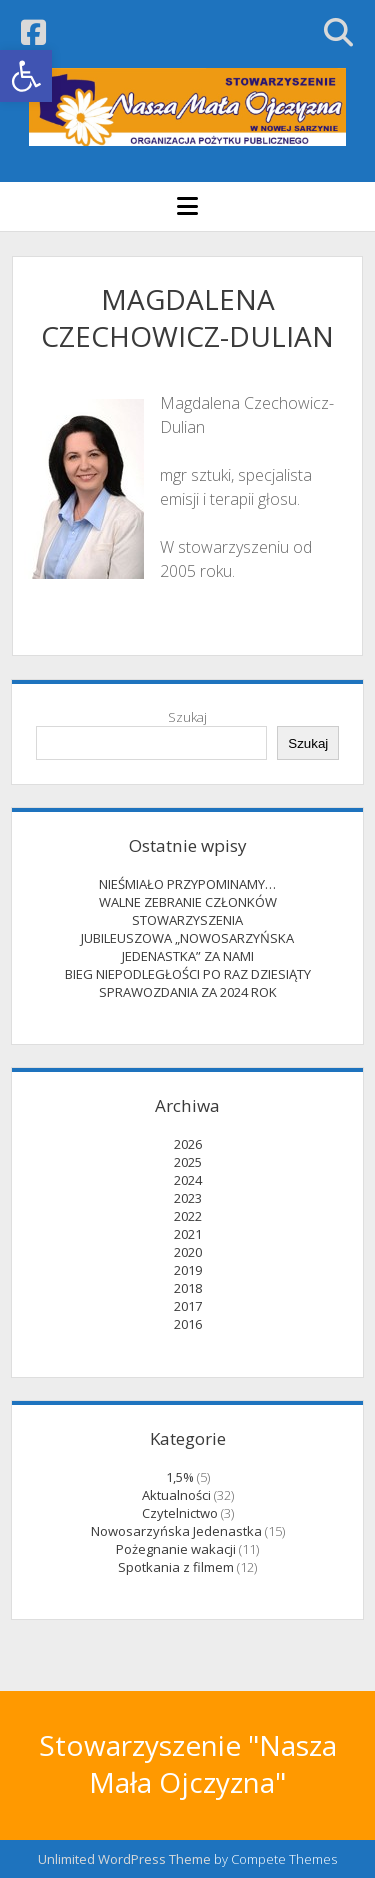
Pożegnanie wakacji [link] (176, 1549)
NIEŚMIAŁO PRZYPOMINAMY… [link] (187, 884)
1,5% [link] (180, 1477)
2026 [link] (188, 1144)
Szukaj (187, 717)
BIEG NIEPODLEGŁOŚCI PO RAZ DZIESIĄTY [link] (188, 974)
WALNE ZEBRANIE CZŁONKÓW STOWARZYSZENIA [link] (188, 911)
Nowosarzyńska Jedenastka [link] (176, 1531)
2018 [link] (188, 1288)
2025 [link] (188, 1162)
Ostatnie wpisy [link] (188, 845)
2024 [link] (188, 1180)
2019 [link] (188, 1270)
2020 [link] (188, 1252)
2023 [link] (188, 1198)
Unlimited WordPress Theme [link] (124, 1859)
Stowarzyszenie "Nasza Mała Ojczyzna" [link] (188, 1763)
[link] (26, 76)
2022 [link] (188, 1216)
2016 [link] (188, 1324)
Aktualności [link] (176, 1495)
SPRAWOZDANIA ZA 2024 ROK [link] (188, 992)
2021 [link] (188, 1234)
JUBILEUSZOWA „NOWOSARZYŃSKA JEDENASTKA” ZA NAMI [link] (187, 947)
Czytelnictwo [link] (180, 1513)
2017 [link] (188, 1306)
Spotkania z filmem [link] (176, 1567)
